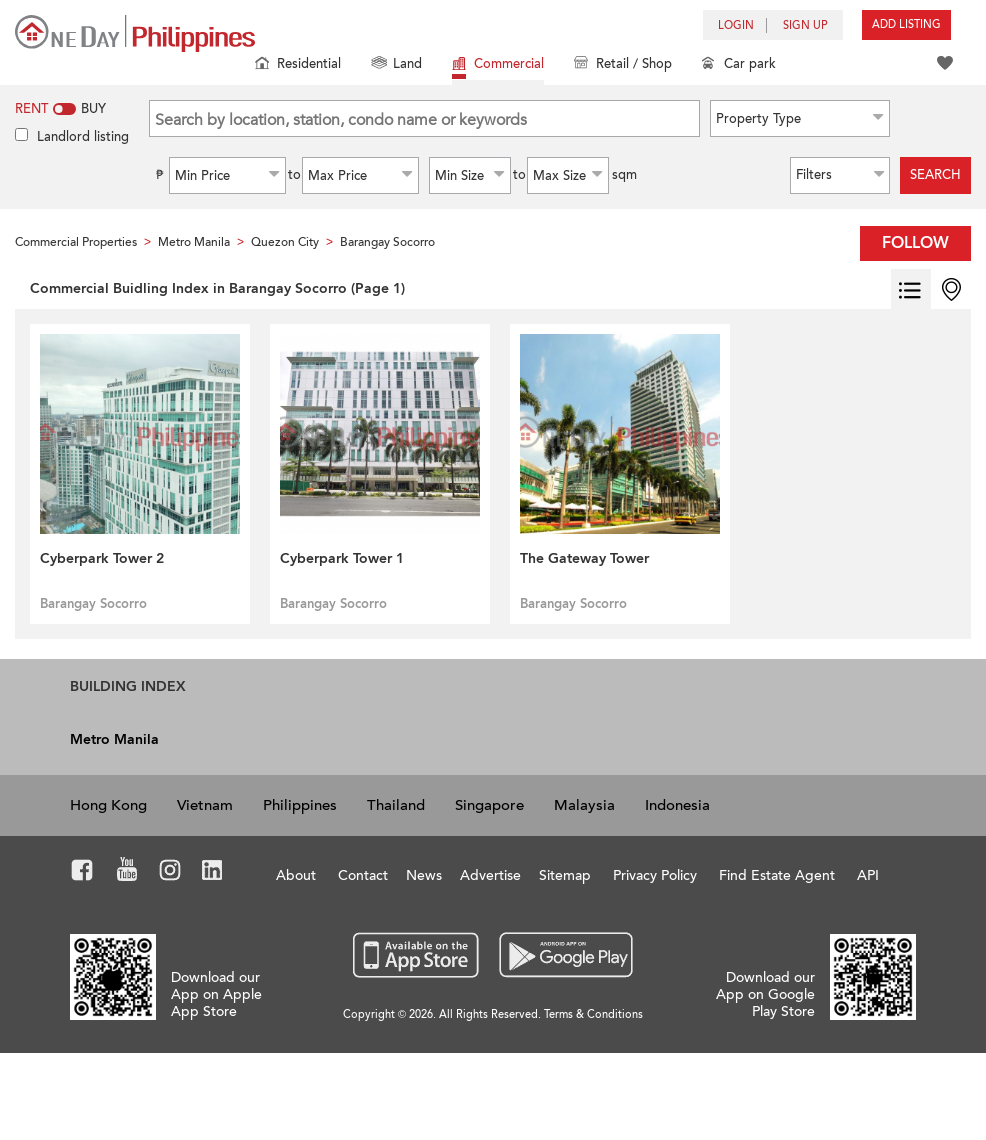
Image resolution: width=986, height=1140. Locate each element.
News (424, 875)
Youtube (127, 873)
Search (935, 175)
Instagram (170, 873)
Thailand (396, 805)
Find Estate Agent (777, 875)
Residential (298, 65)
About (296, 875)
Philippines (300, 805)
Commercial (498, 65)
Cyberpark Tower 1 (342, 558)
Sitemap (565, 875)
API (868, 875)
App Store (416, 956)
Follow (915, 243)
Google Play (563, 956)
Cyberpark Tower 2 (102, 558)
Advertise (490, 875)
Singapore (489, 805)
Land (396, 65)
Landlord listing (83, 137)
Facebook (82, 873)
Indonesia (677, 805)
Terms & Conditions (593, 1014)
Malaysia (584, 805)
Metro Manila (114, 739)
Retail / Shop (623, 65)
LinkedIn (212, 873)
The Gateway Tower (584, 558)
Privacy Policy (655, 875)
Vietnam (205, 805)
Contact (363, 875)
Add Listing (906, 24)
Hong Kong (108, 805)
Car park (739, 65)
